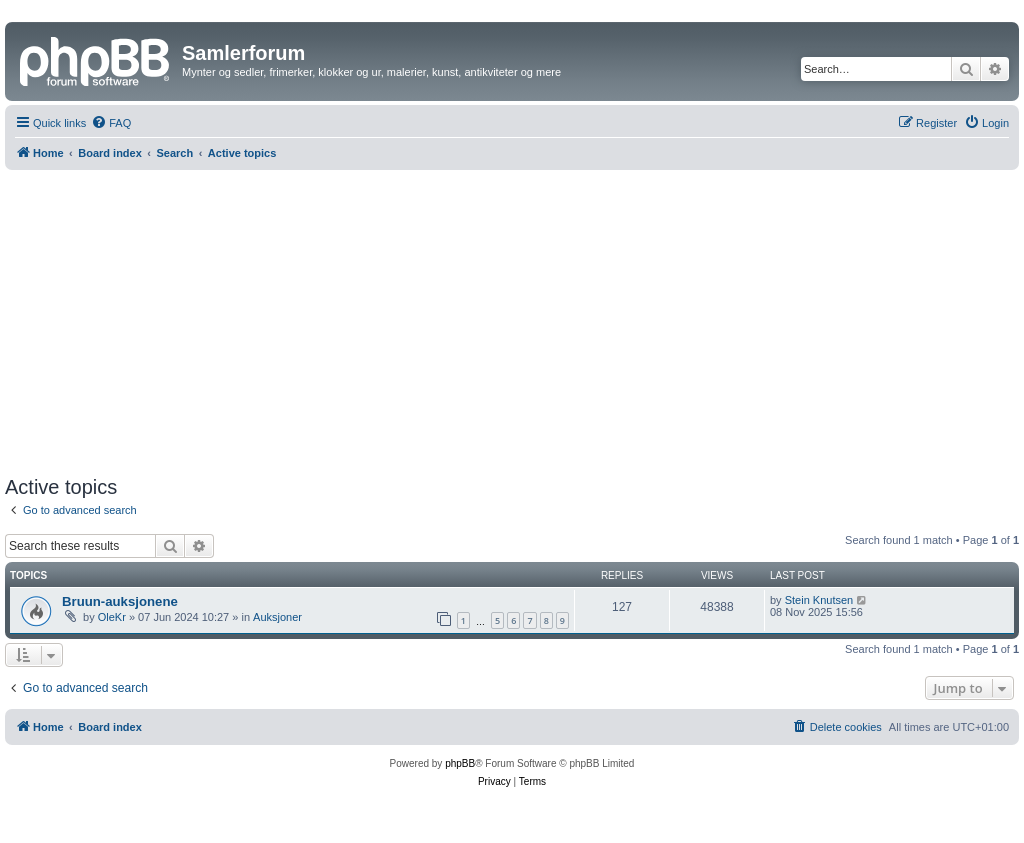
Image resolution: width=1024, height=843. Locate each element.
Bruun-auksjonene (120, 601)
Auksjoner (277, 617)
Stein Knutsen (819, 600)
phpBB (460, 763)
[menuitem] (111, 123)
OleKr (112, 617)
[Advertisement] (512, 320)
